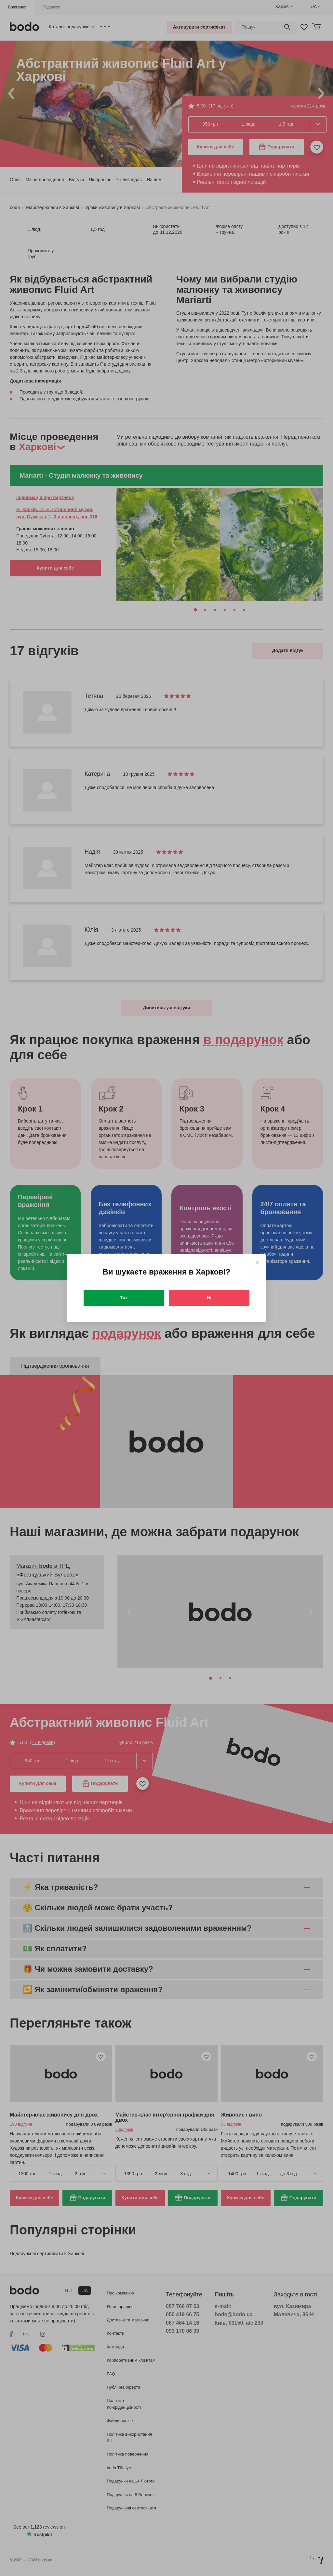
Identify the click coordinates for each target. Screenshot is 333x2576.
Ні (209, 1297)
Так (124, 1297)
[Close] (257, 1262)
